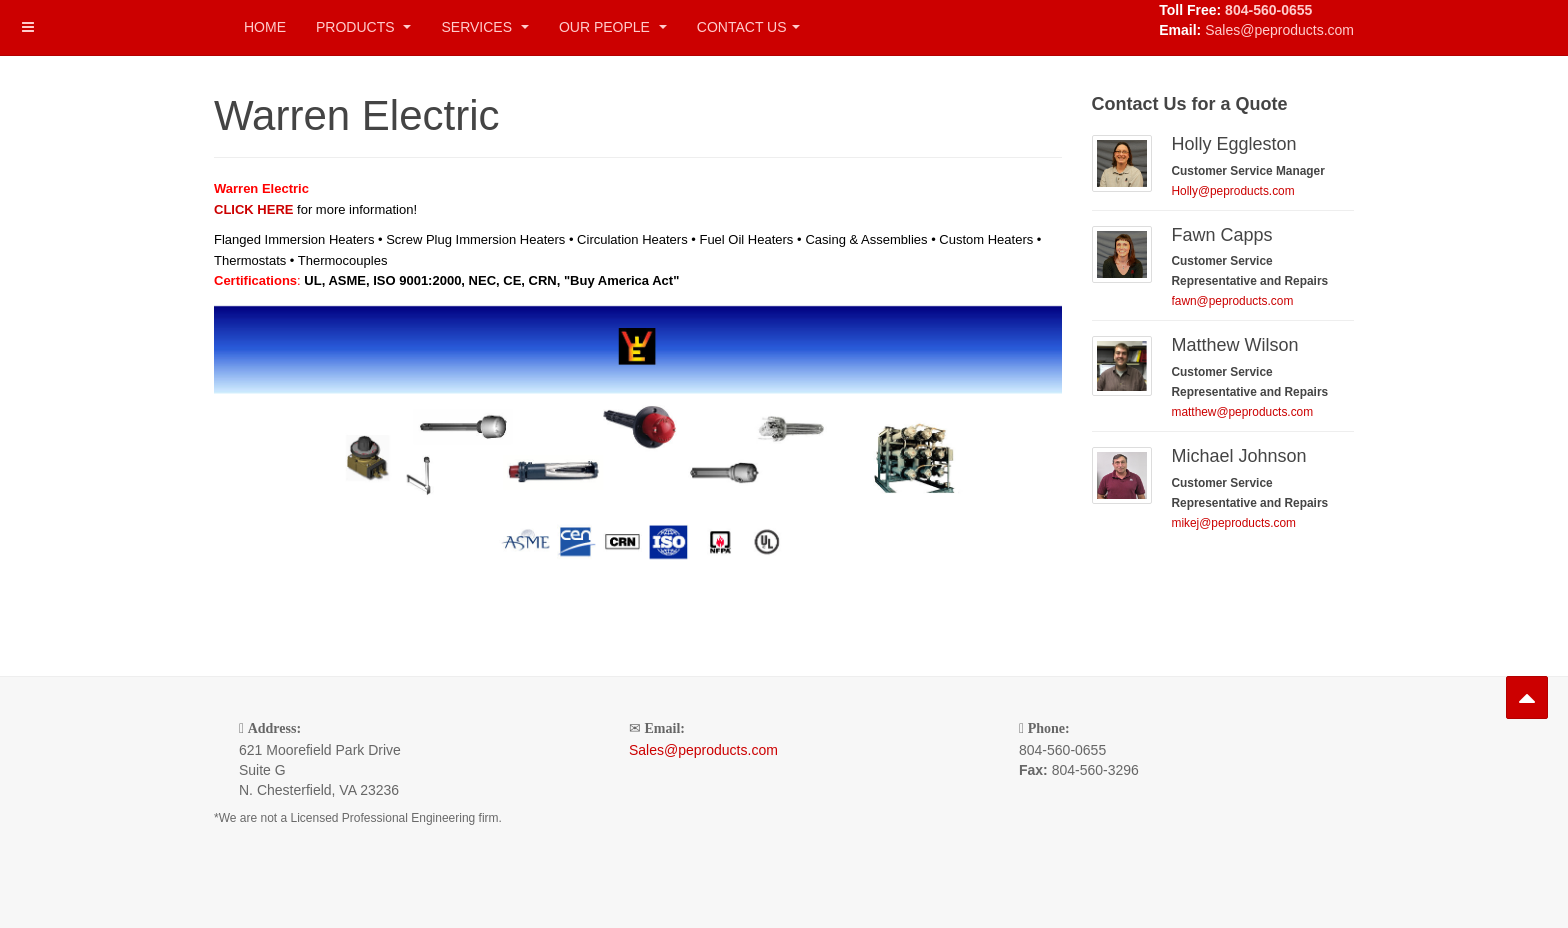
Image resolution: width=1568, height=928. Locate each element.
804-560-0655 (1268, 10)
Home (265, 27)
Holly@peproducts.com (1233, 191)
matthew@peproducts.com (1243, 412)
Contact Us (748, 27)
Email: (665, 729)
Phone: (1049, 729)
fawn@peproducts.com (1233, 301)
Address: (274, 729)
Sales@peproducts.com (1279, 30)
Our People (613, 27)
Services (484, 27)
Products (363, 27)
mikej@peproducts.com (1234, 523)
